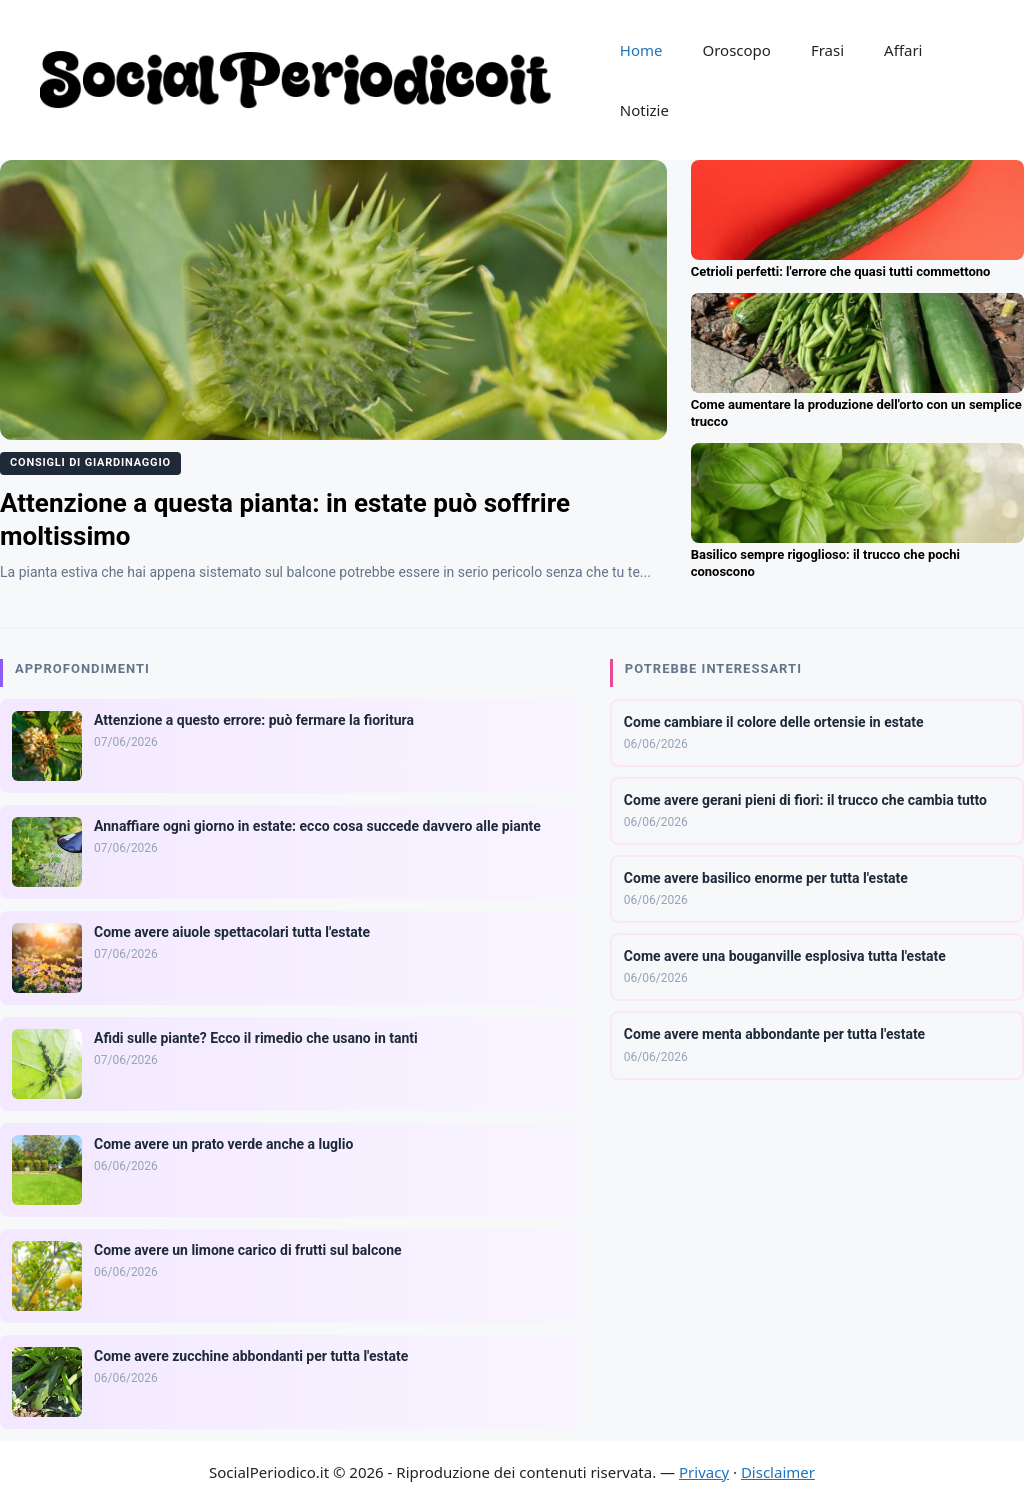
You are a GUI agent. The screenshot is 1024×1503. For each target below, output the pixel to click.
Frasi (827, 50)
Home (641, 50)
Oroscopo (736, 50)
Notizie (644, 110)
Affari (903, 50)
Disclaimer (778, 1472)
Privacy (704, 1472)
